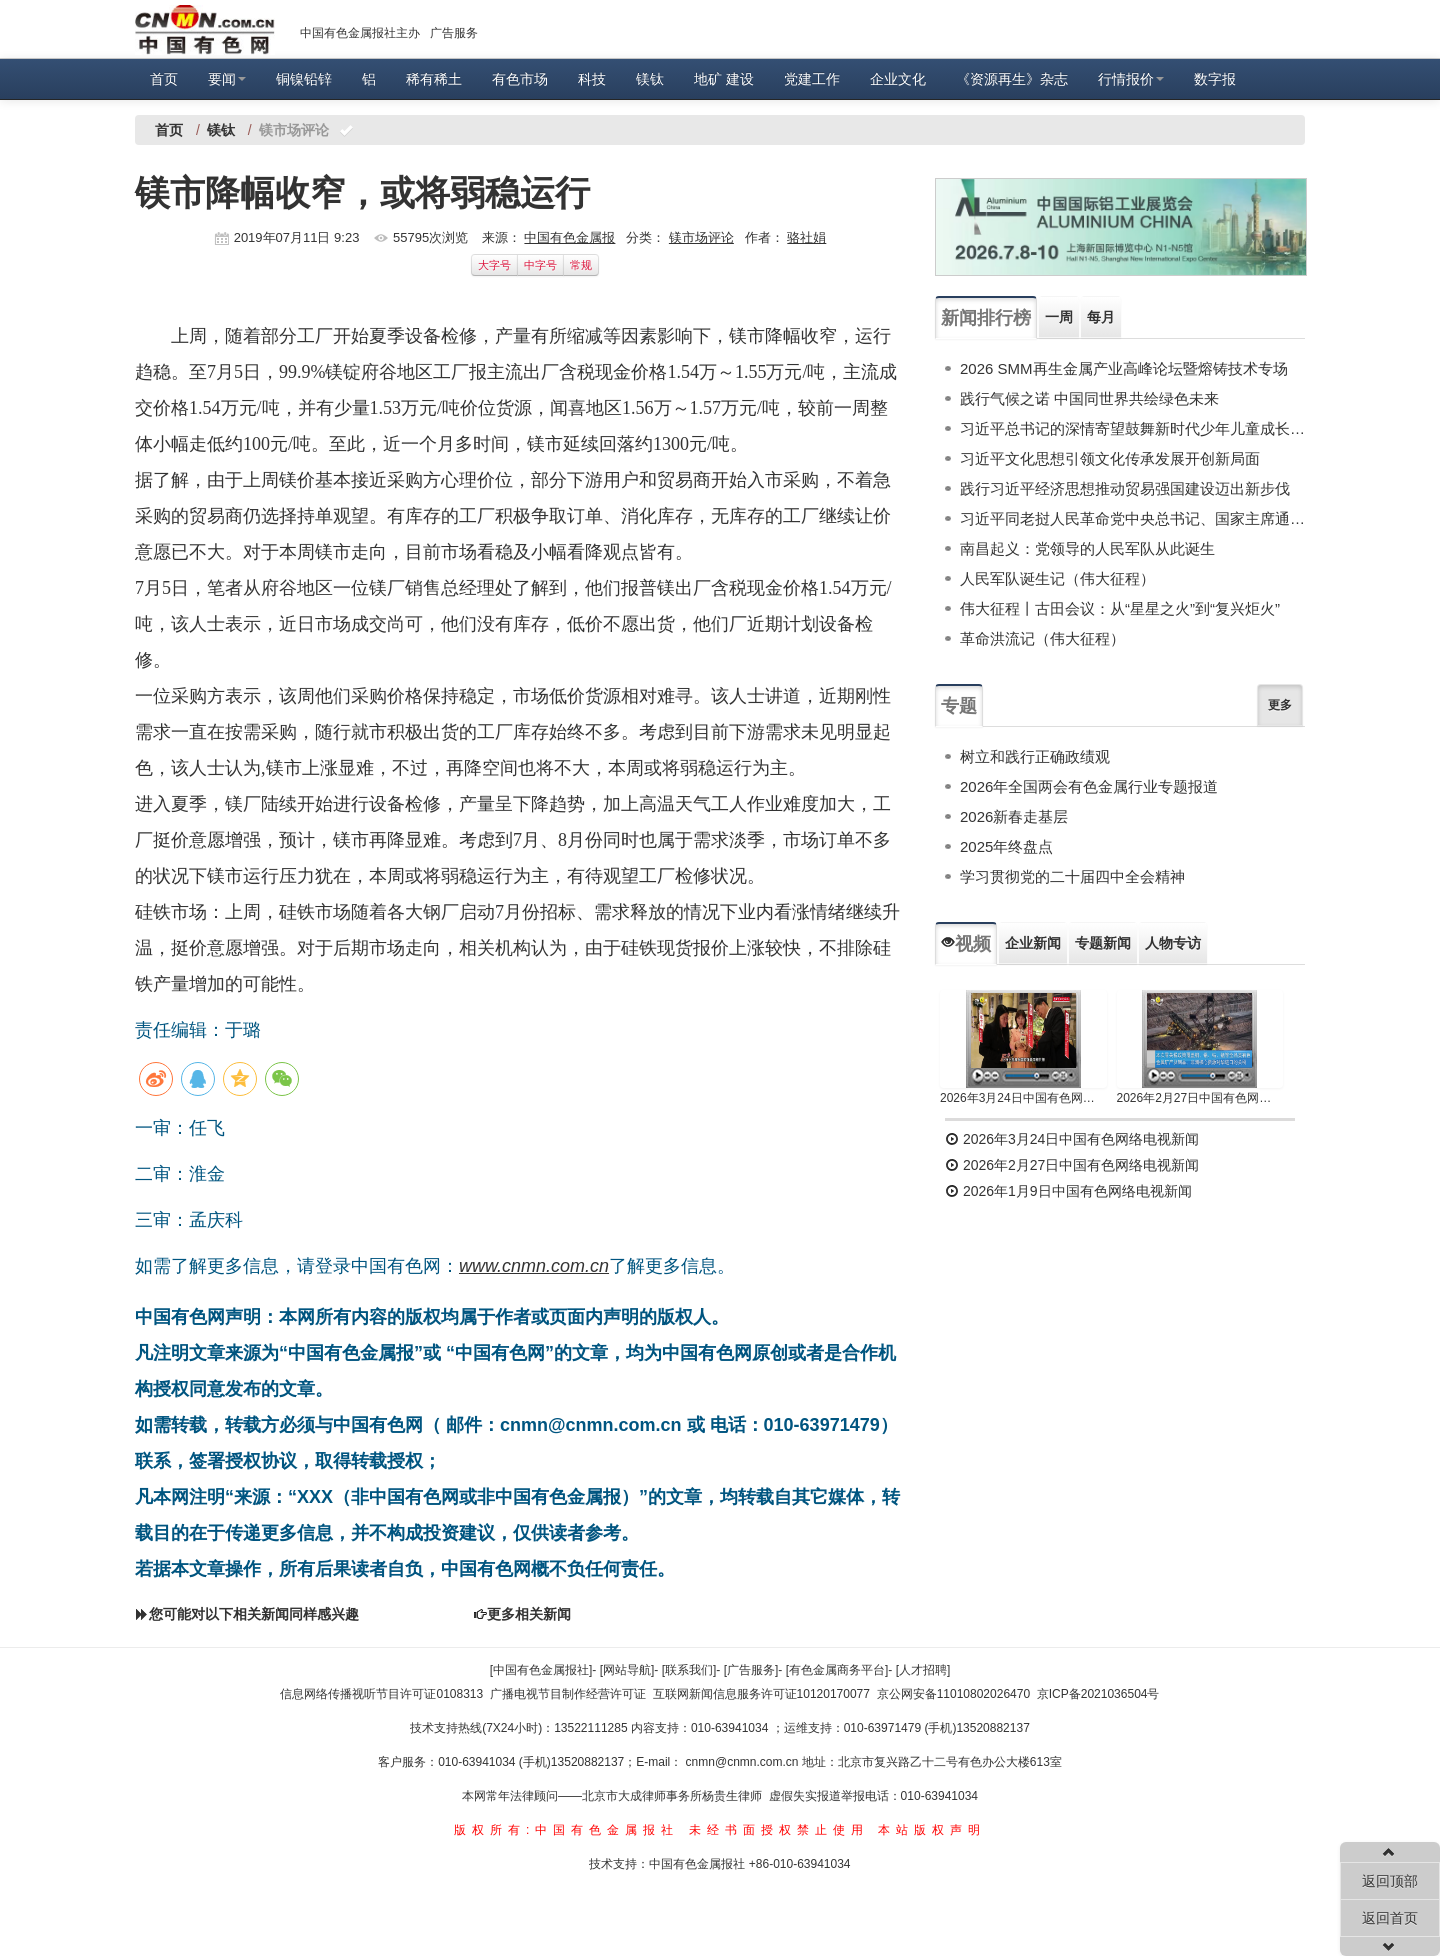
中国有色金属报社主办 (360, 33)
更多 (1280, 705)
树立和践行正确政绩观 (1035, 756)
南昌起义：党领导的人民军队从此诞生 (1087, 548)
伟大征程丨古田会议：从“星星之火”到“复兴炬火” (1120, 608)
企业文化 (898, 79)
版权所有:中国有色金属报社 (566, 1830)
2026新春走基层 (1014, 816)
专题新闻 (1103, 943)
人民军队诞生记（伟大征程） (1057, 578)
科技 (592, 79)
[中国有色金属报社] (541, 1670)
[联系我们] (689, 1670)
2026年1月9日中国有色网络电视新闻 (1068, 1191)
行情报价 (1131, 79)
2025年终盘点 (1006, 846)
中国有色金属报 (569, 237)
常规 (581, 265)
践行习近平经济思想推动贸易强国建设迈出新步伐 (1125, 488)
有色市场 (520, 79)
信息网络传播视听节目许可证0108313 (381, 1694)
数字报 (1215, 79)
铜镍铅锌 (304, 79)
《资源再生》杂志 (1012, 79)
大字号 (494, 265)
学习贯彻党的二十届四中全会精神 (1072, 876)
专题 (959, 706)
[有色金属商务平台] (837, 1670)
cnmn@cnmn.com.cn (744, 1762)
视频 (966, 944)
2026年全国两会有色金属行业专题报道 (1089, 786)
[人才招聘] (923, 1670)
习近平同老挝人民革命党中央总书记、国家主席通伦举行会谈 (1132, 518)
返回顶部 (1390, 1881)
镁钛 (650, 79)
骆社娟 (806, 237)
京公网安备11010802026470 (953, 1694)
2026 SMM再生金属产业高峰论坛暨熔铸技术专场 (1124, 368)
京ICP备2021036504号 (1098, 1694)
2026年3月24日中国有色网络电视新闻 (1023, 1098)
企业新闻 (1033, 943)
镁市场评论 (701, 237)
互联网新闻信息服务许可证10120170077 (761, 1694)
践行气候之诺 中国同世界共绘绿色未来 (1089, 398)
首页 (164, 79)
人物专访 (1173, 943)
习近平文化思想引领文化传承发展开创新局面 (1110, 458)
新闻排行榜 (986, 318)
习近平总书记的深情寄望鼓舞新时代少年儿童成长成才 (1132, 428)
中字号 (540, 265)
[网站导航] (627, 1670)
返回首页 (1390, 1918)
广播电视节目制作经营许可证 (568, 1694)
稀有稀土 (434, 79)
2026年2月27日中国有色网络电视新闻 (1200, 1098)
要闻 (227, 79)
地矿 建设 (724, 79)
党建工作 (812, 79)
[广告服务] (751, 1670)
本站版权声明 (932, 1830)
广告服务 (454, 33)
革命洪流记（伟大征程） (1042, 638)
